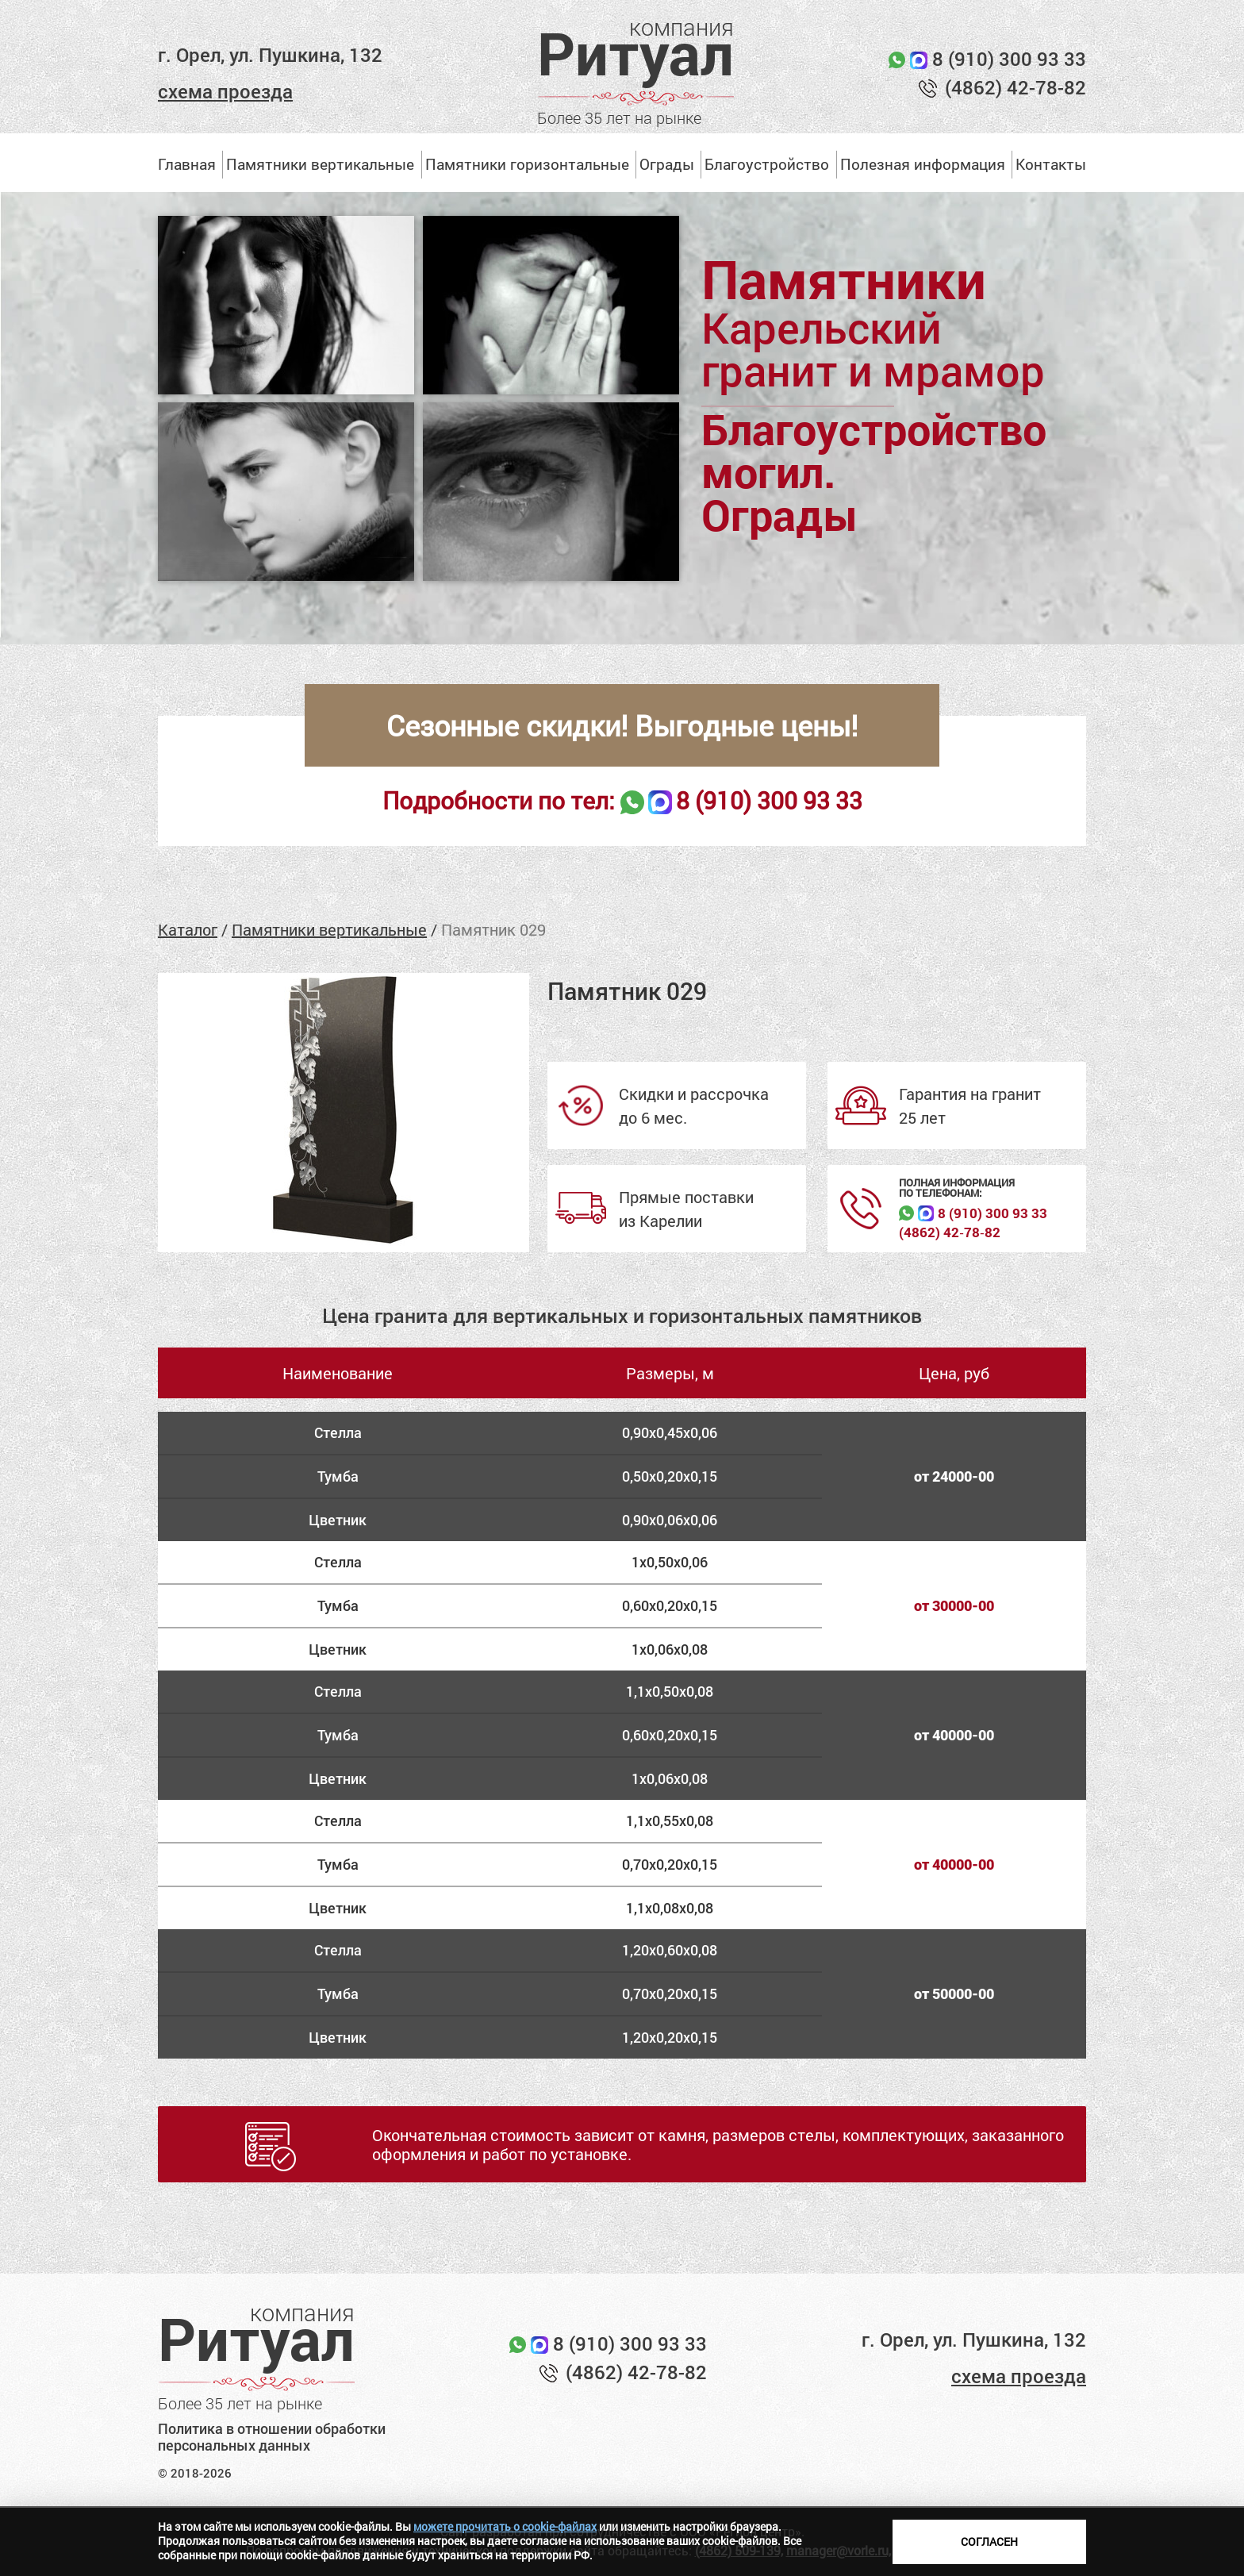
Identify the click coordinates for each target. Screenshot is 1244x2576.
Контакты (1051, 164)
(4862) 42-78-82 (1015, 87)
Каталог (187, 929)
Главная (187, 164)
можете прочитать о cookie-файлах (505, 2526)
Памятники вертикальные (320, 164)
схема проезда (225, 91)
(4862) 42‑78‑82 (949, 1232)
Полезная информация (922, 164)
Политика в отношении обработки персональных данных (272, 2437)
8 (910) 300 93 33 (1009, 58)
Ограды (666, 164)
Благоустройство (767, 164)
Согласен (989, 2541)
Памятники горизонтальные (527, 164)
